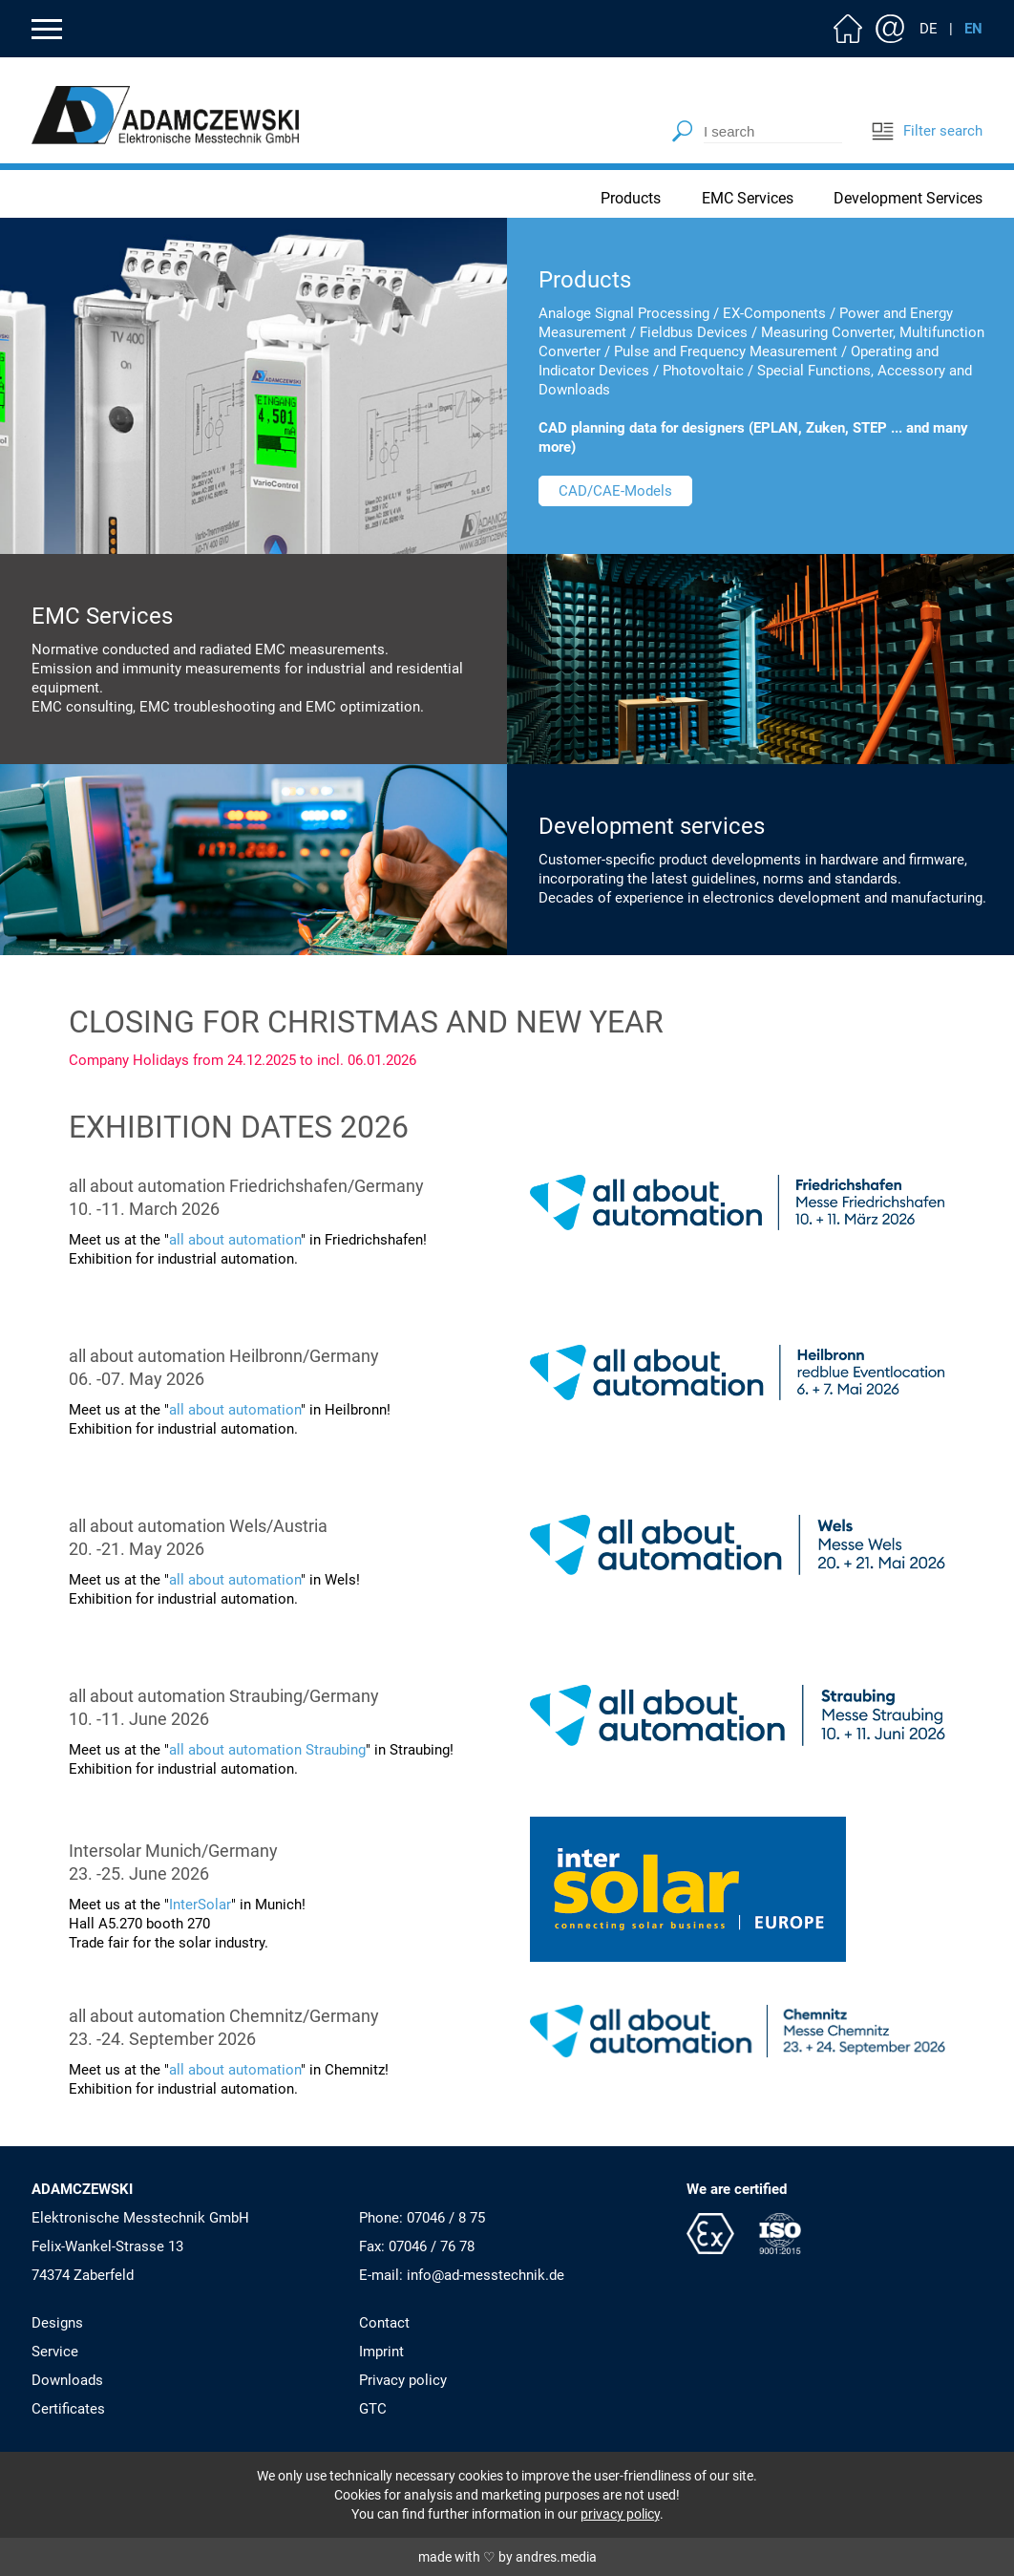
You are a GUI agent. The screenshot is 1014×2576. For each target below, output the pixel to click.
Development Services (908, 198)
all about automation (235, 1239)
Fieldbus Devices (694, 332)
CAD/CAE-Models (615, 491)
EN (973, 28)
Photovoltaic (703, 370)
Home (848, 28)
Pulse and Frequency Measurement (725, 351)
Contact (890, 28)
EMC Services (747, 198)
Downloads (67, 2380)
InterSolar (200, 1904)
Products (631, 198)
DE (928, 28)
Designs (57, 2322)
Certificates (68, 2408)
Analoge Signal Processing (624, 313)
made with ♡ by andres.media (507, 2557)
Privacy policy (403, 2380)
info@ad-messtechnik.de (485, 2275)
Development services (652, 826)
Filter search (926, 130)
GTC (373, 2408)
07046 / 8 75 (446, 2217)
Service (55, 2351)
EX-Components (774, 313)
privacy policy (620, 2514)
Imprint (381, 2351)
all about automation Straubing (267, 1749)
